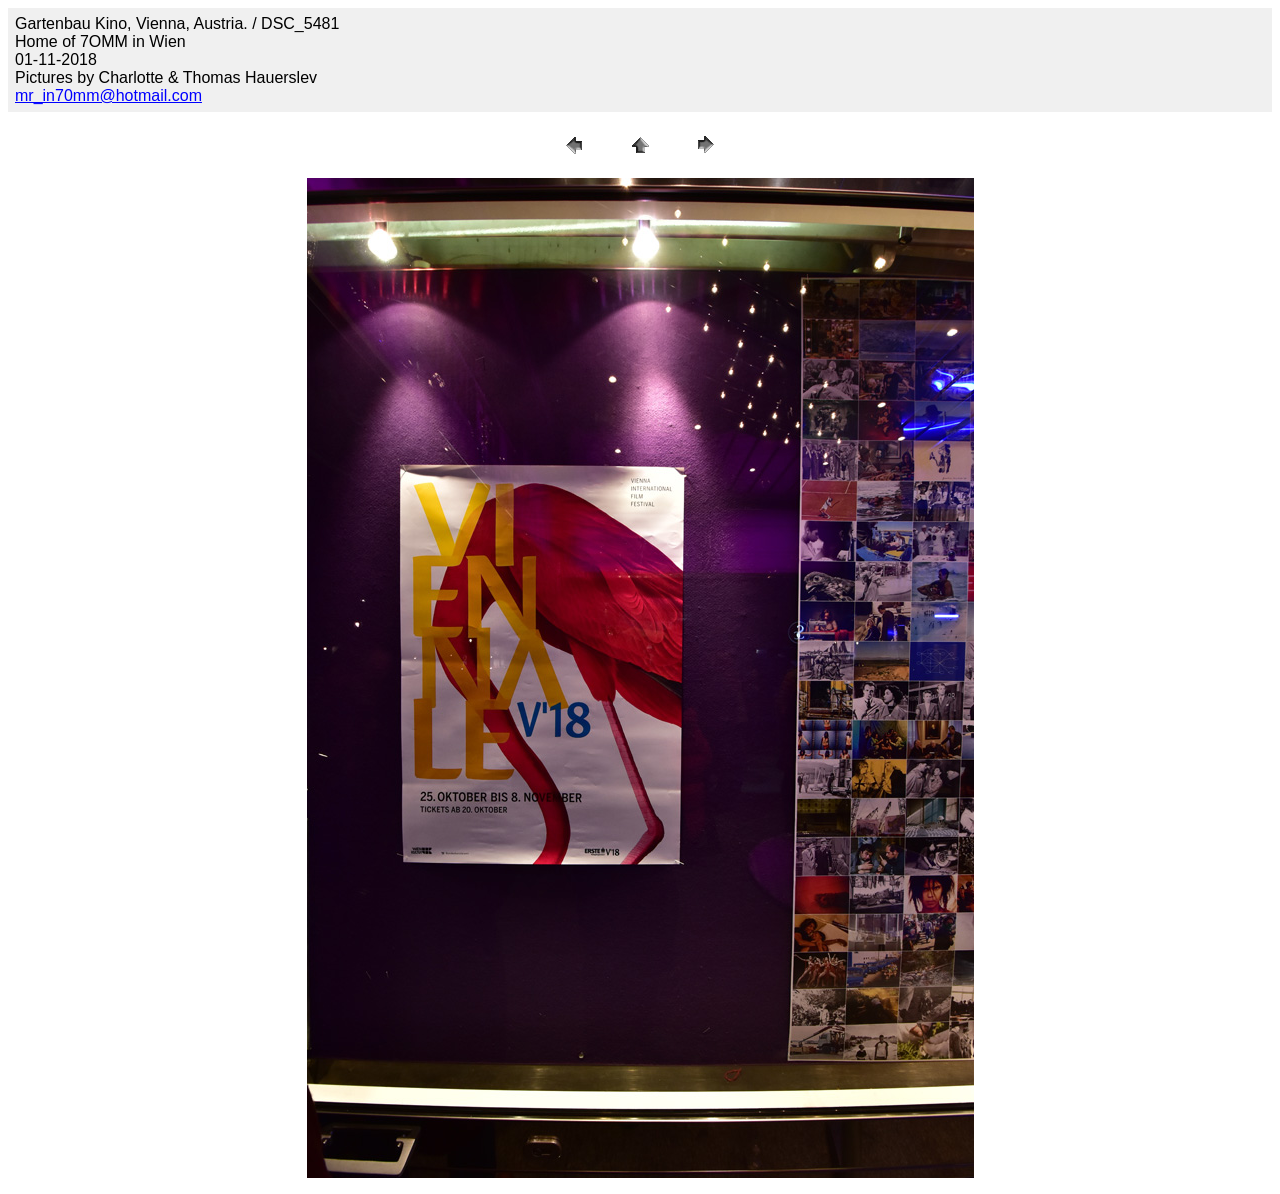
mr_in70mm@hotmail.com (108, 95)
